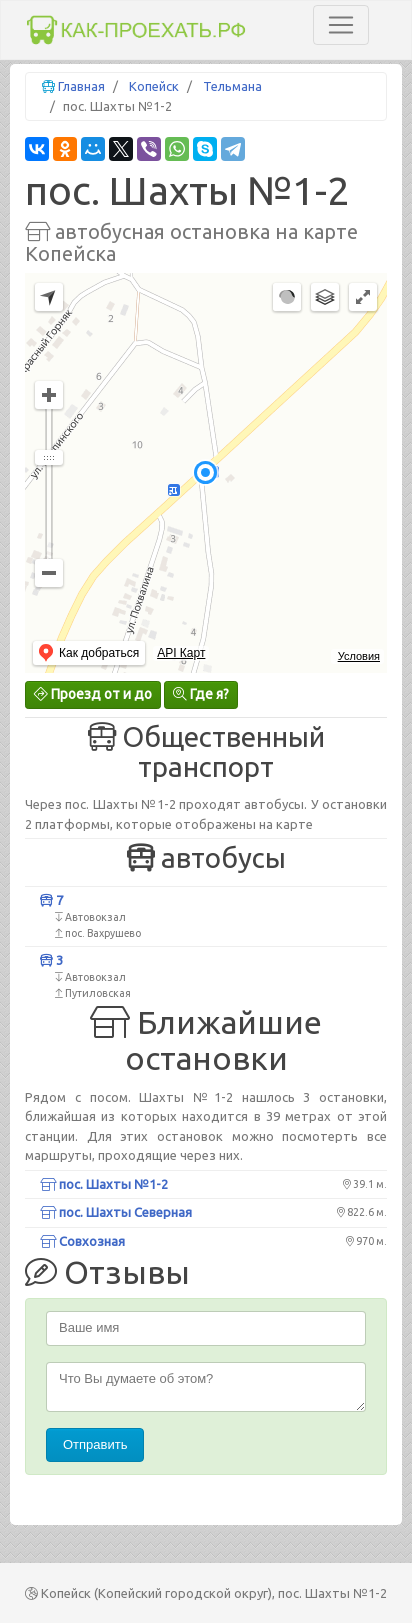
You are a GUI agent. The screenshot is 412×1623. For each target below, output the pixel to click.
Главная (81, 86)
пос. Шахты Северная (116, 1212)
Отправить (95, 1444)
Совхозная (82, 1241)
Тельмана (232, 86)
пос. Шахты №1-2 (104, 1184)
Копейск (154, 86)
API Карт (181, 653)
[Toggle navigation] (341, 25)
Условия (359, 656)
